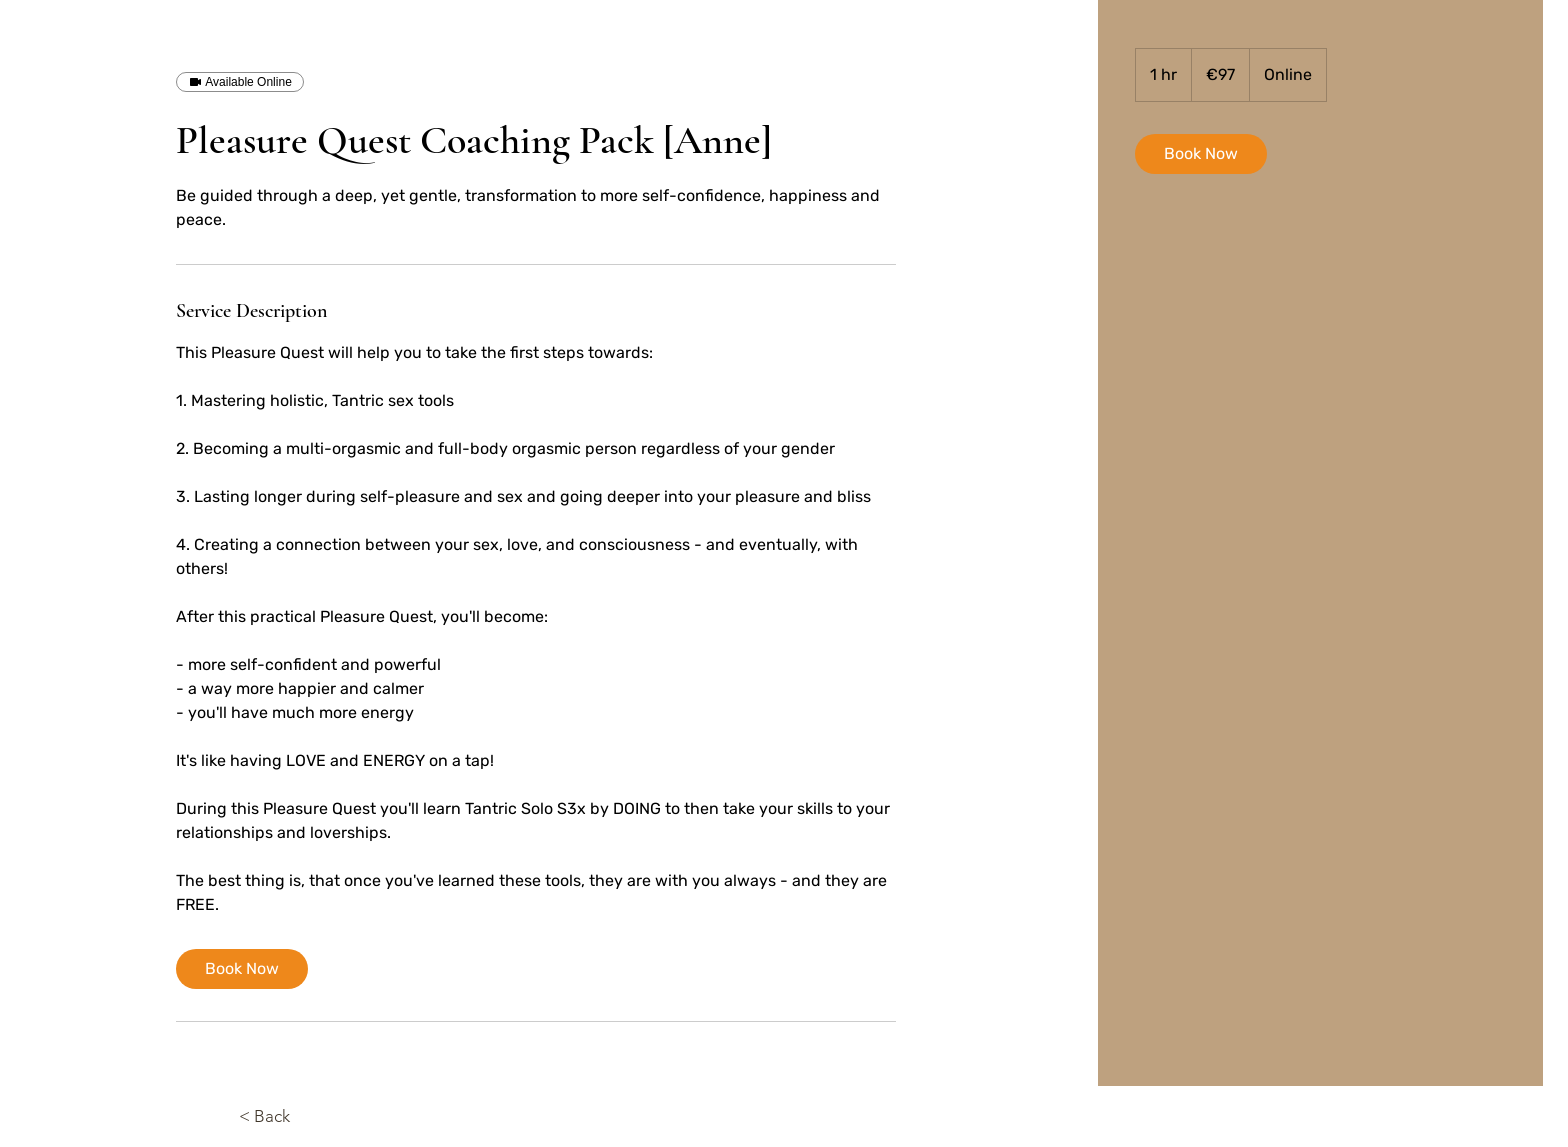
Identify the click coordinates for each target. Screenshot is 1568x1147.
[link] (242, 969)
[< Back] (294, 1117)
